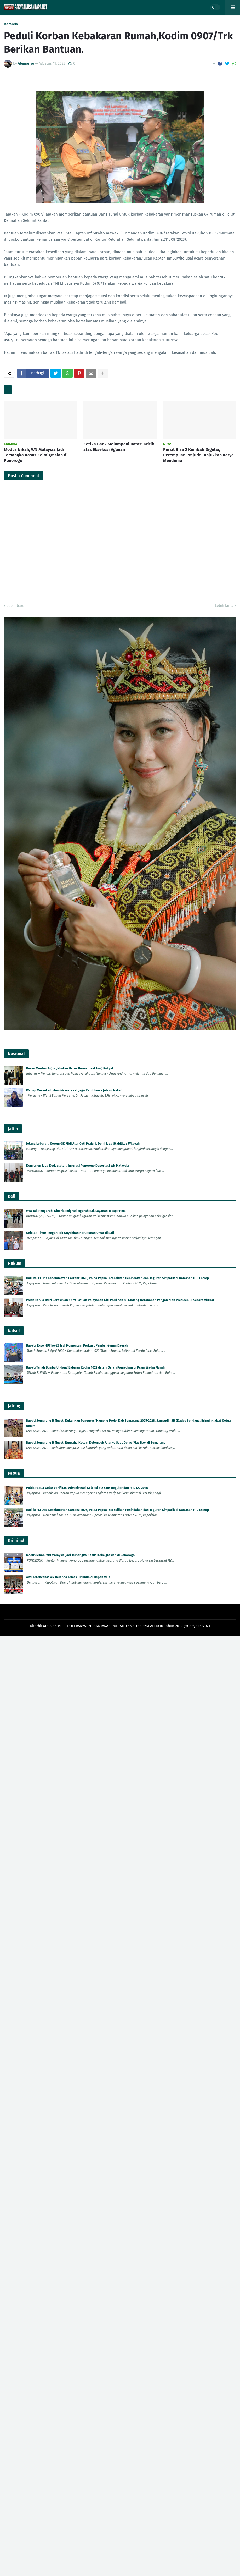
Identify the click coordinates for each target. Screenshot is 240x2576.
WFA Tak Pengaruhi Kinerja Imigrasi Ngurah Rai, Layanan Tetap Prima (76, 1211)
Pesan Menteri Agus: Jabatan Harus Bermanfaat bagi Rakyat (69, 1068)
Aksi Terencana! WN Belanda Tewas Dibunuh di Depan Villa (68, 1577)
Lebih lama (224, 606)
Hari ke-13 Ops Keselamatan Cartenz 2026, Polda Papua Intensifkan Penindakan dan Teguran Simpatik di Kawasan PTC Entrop (117, 1278)
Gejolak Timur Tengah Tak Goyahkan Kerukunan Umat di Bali (70, 1233)
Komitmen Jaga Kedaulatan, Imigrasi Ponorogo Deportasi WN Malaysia (77, 1165)
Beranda (11, 24)
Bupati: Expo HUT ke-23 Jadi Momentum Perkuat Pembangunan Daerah (77, 1345)
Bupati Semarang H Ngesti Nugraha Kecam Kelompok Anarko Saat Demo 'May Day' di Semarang (95, 1442)
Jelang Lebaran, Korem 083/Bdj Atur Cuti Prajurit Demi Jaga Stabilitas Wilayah (83, 1143)
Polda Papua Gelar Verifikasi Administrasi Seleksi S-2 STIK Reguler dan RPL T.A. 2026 (87, 1488)
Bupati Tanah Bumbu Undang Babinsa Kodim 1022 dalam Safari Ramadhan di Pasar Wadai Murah (95, 1367)
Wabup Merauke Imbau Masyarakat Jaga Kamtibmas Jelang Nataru (74, 1090)
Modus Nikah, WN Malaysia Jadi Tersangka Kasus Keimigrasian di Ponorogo (36, 455)
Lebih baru (15, 606)
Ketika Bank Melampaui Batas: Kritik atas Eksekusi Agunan (118, 447)
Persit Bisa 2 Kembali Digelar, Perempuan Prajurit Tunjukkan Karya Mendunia (198, 455)
